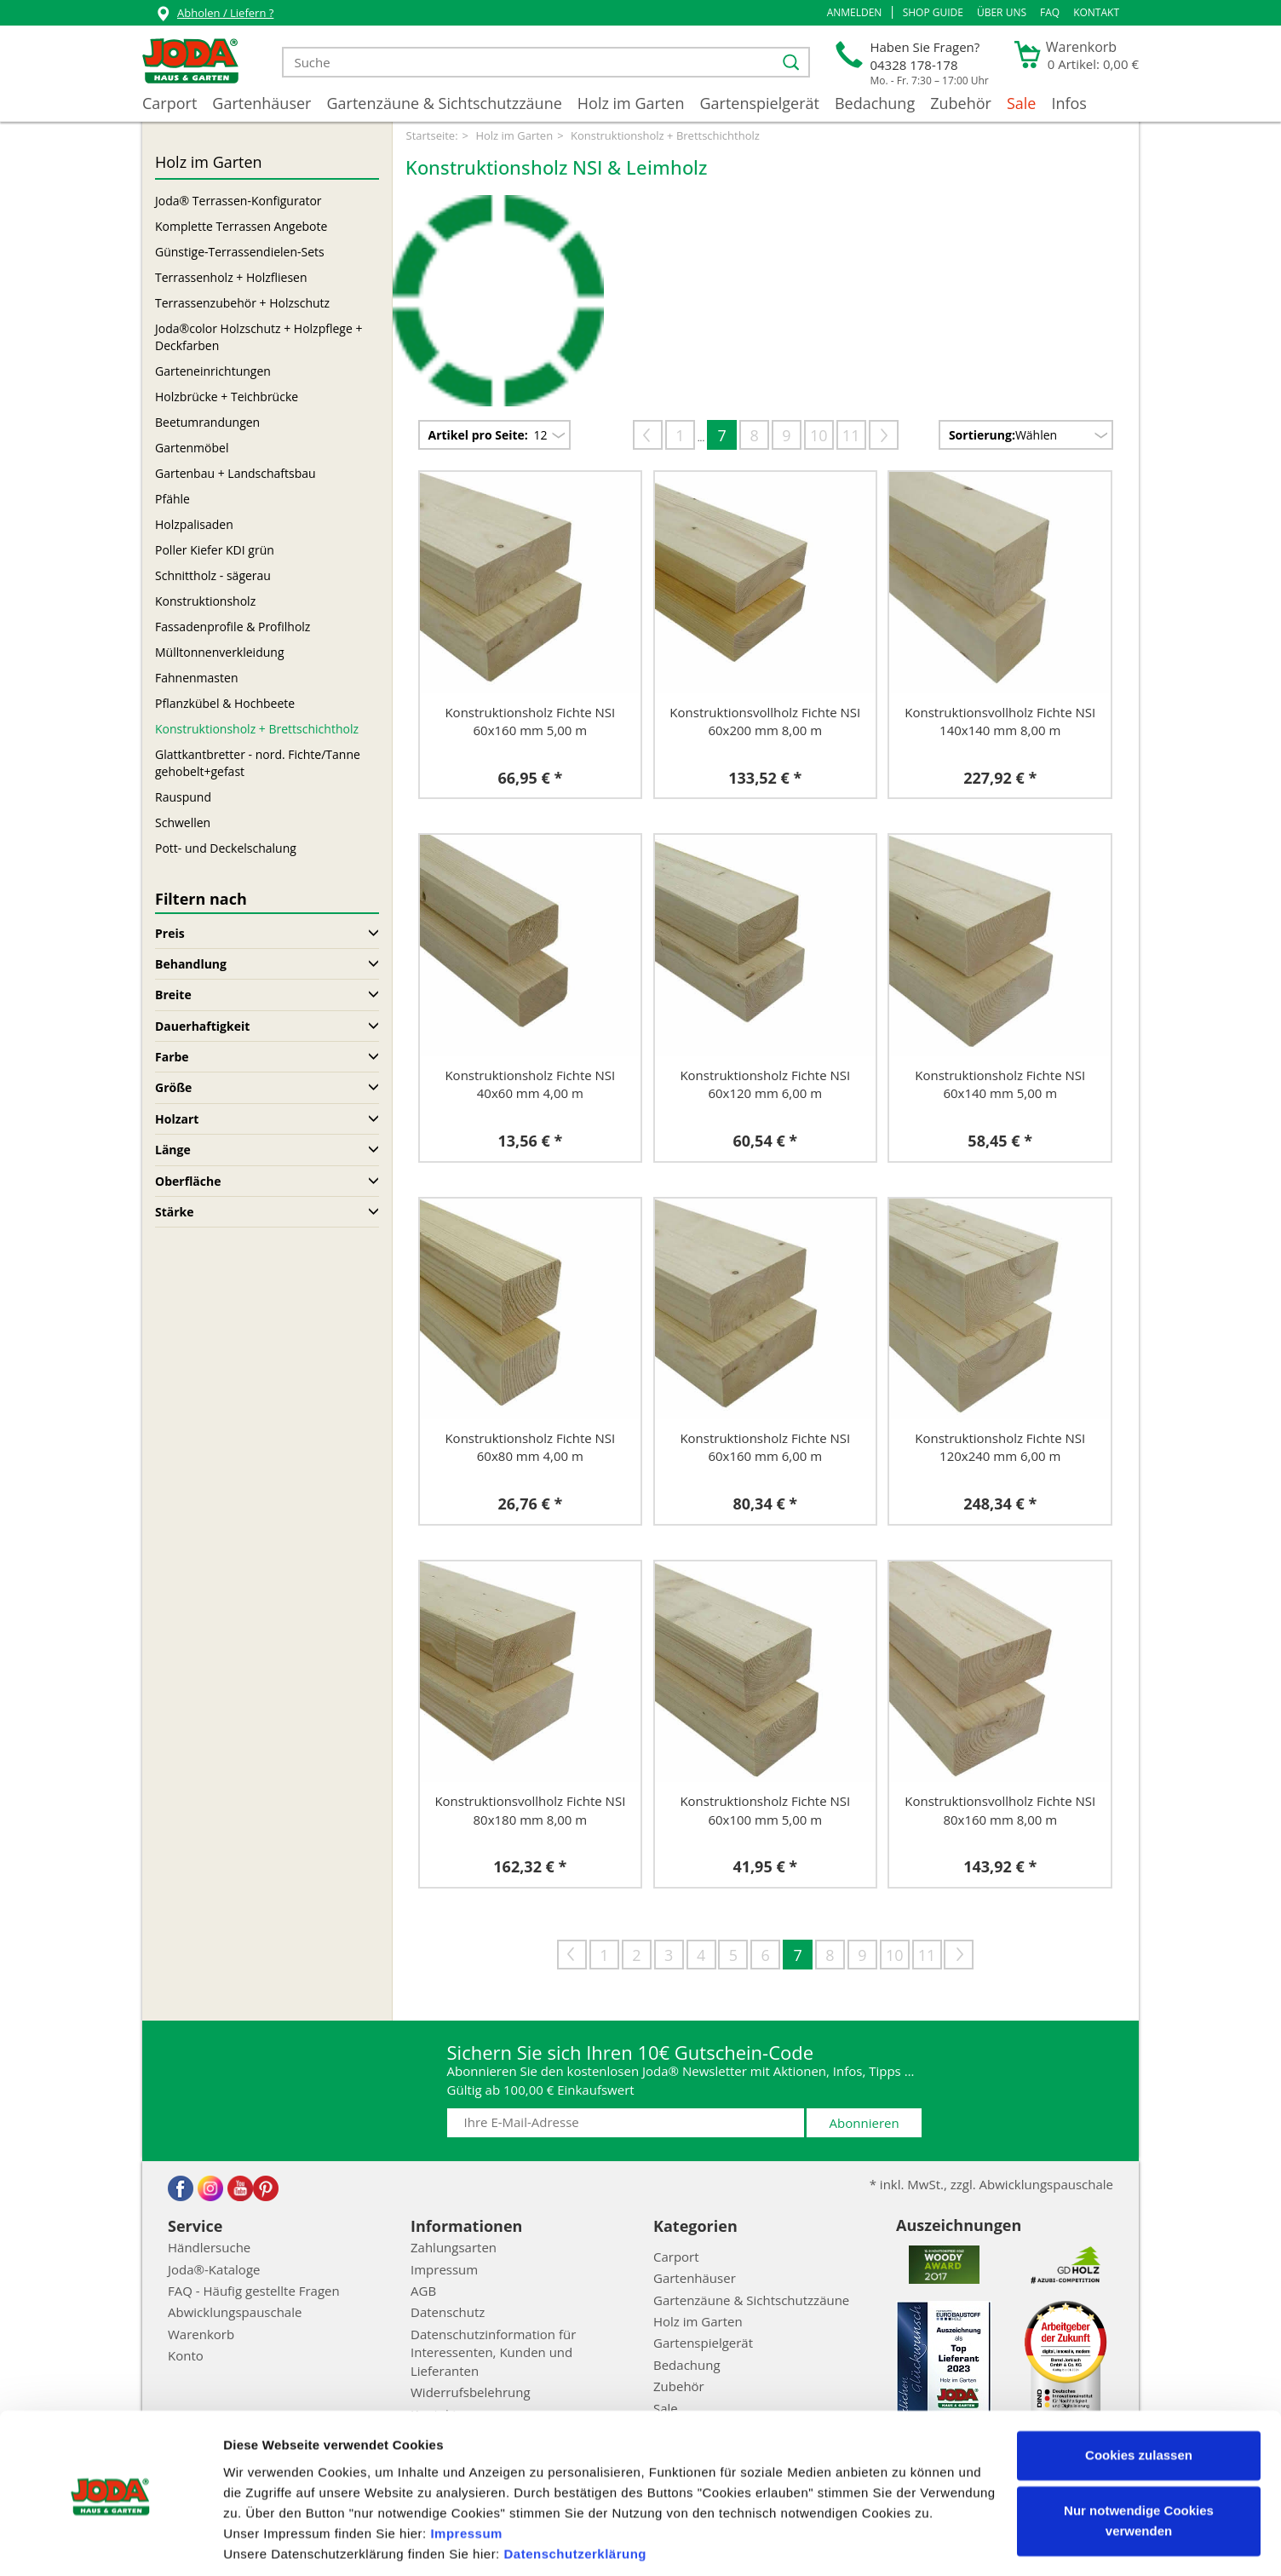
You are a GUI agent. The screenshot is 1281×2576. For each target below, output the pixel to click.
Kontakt (1096, 12)
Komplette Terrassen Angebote (241, 226)
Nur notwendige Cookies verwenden (1139, 2462)
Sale (1022, 103)
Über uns (1001, 12)
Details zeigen (266, 2542)
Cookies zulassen (1138, 2396)
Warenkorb (201, 2334)
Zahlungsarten (454, 2247)
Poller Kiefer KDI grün (214, 550)
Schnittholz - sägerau (213, 575)
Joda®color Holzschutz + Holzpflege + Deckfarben (258, 337)
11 (851, 435)
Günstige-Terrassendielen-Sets (240, 252)
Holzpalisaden (194, 524)
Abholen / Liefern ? (214, 15)
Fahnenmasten (196, 678)
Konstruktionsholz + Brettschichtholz (257, 729)
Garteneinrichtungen (213, 371)
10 (819, 435)
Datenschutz (448, 2311)
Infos (1069, 103)
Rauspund (183, 797)
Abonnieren (864, 2122)
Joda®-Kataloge (214, 2269)
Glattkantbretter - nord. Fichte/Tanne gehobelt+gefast (257, 762)
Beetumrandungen (207, 422)
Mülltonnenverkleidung (219, 652)
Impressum (466, 2475)
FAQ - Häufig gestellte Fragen (254, 2290)
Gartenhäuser (261, 103)
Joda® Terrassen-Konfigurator (238, 201)
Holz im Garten (631, 103)
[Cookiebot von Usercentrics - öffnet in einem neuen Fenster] (110, 2543)
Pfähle (172, 499)
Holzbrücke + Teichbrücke (226, 396)
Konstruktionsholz (205, 601)
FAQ (1050, 12)
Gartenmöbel (191, 448)
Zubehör (960, 103)
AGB (423, 2290)
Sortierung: (982, 435)
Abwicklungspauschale (235, 2311)
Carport (169, 103)
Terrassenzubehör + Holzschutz (242, 303)
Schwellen (182, 822)
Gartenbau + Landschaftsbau (235, 473)
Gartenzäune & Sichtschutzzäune (443, 103)
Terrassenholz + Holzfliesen (231, 277)
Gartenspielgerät (759, 103)
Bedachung (875, 103)
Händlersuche (209, 2247)
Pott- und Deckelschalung (225, 848)
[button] (854, 13)
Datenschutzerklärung (574, 2495)
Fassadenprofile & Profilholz (232, 626)
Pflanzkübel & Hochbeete (225, 703)
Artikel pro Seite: (478, 435)
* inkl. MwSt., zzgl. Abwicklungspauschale (991, 2184)
